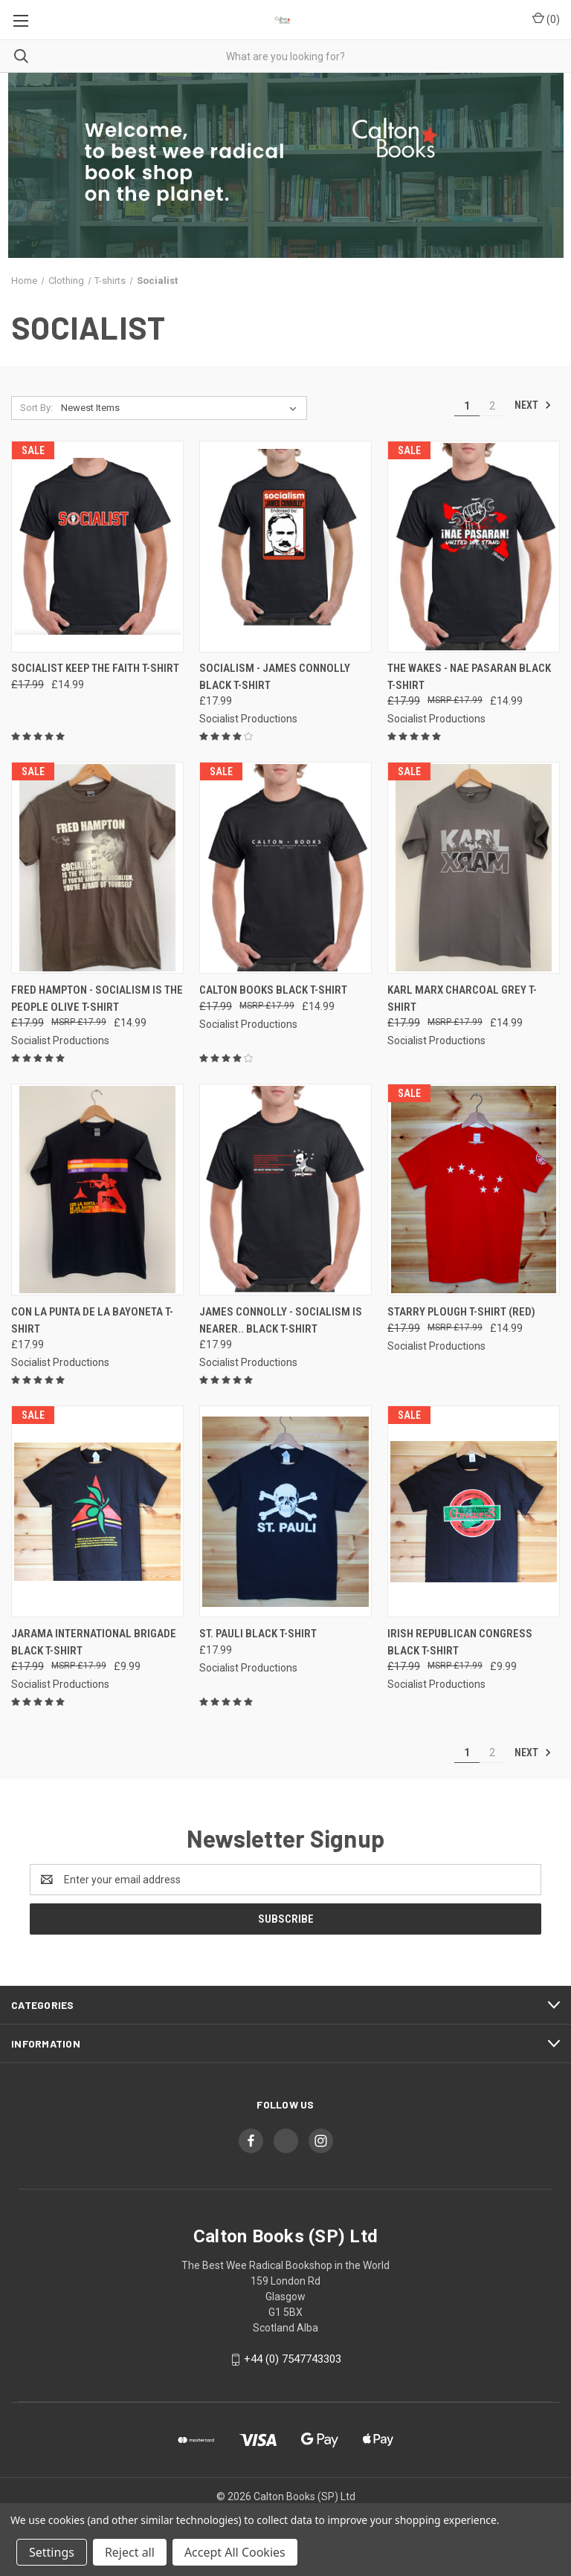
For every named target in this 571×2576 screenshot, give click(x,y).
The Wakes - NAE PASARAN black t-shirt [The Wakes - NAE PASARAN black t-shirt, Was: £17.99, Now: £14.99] (469, 676)
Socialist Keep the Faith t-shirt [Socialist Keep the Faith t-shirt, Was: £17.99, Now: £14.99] (95, 668)
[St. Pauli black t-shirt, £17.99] (285, 1511)
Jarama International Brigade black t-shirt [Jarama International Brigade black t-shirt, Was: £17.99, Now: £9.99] (93, 1642)
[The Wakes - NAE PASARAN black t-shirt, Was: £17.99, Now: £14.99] (473, 547)
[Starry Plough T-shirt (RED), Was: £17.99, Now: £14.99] (473, 1189)
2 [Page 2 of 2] (492, 406)
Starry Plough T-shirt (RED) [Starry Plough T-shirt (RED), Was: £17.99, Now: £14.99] (461, 1311)
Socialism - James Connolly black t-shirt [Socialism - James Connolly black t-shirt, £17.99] (274, 676)
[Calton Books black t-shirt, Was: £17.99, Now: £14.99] (285, 868)
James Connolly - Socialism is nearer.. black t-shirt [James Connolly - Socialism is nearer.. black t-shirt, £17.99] (280, 1320)
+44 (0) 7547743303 (292, 2359)
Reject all (130, 2552)
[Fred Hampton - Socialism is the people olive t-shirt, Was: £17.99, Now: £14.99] (97, 868)
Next (533, 405)
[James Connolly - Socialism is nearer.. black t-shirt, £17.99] (285, 1189)
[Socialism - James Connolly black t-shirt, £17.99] (285, 547)
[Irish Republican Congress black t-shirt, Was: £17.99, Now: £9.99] (473, 1511)
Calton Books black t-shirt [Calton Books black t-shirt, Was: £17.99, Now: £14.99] (273, 990)
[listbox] (182, 408)
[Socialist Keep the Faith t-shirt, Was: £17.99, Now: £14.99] (97, 547)
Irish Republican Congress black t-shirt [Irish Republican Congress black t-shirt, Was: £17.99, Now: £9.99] (459, 1642)
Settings (51, 2552)
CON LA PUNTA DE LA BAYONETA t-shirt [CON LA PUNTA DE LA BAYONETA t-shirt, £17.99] (92, 1320)
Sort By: (36, 407)
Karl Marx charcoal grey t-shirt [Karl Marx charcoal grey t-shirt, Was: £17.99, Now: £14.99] (462, 998)
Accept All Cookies (235, 2552)
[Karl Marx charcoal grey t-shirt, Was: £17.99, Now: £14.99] (473, 868)
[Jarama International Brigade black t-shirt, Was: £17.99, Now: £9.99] (97, 1511)
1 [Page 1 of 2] (467, 406)
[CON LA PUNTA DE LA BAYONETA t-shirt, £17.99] (97, 1189)
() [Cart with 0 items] (546, 18)
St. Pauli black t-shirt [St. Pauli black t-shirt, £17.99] (258, 1633)
